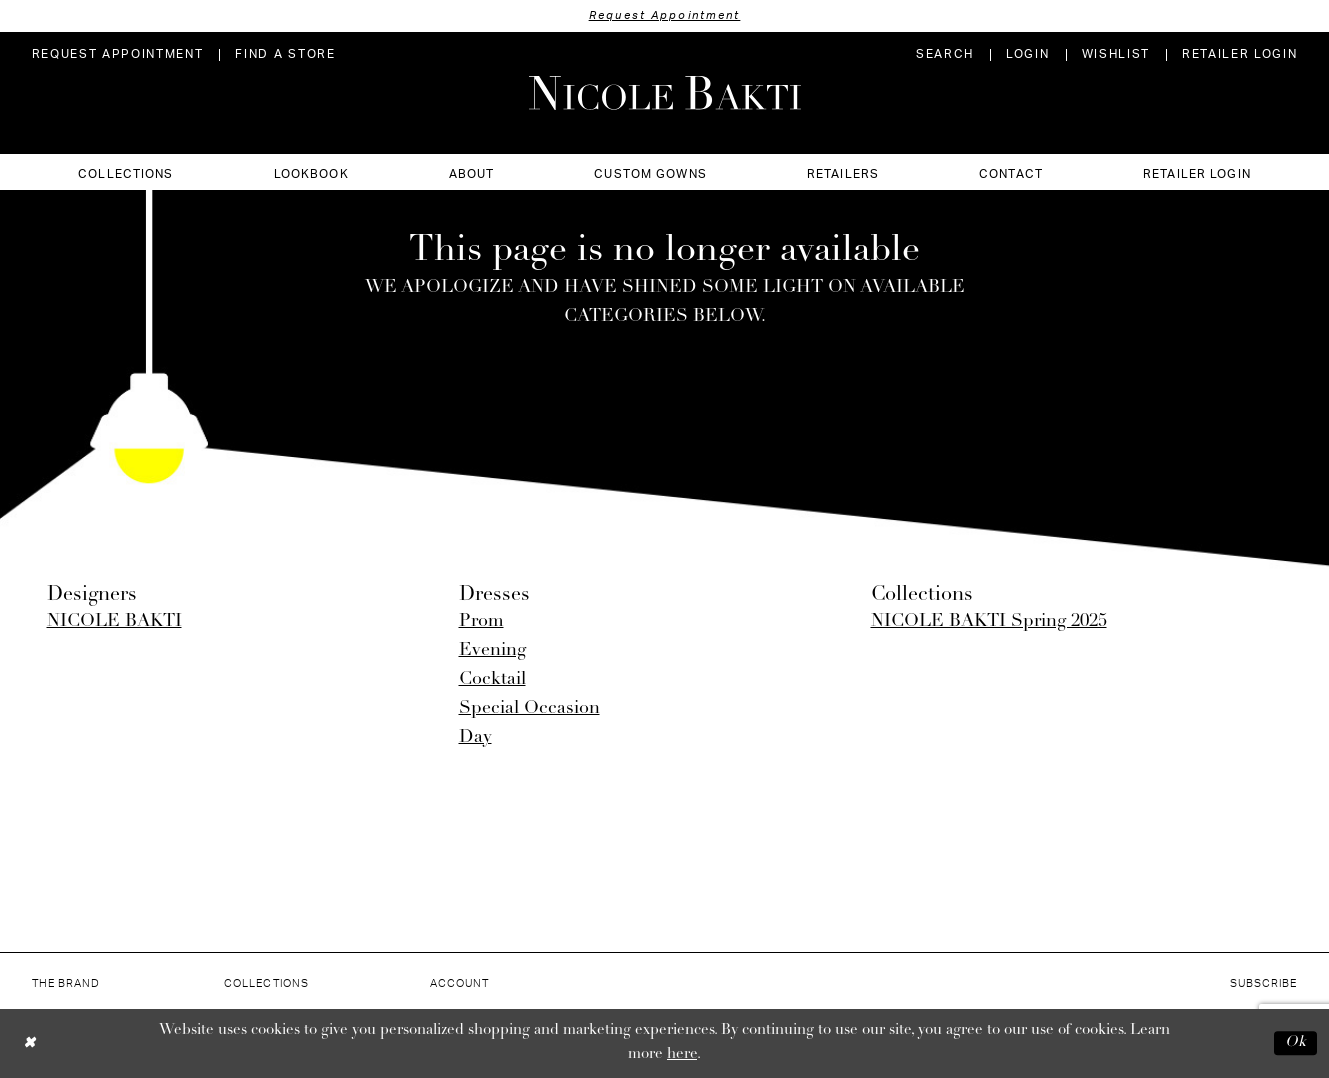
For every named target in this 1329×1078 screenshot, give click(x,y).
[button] (1027, 54)
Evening (492, 650)
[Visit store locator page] (285, 54)
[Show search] (945, 54)
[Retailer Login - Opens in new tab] (1240, 54)
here (682, 1054)
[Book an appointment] (118, 54)
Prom (481, 621)
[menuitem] (118, 54)
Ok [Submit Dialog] (1296, 1042)
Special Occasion (529, 708)
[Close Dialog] (29, 1043)
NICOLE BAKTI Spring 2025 (989, 621)
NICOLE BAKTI (114, 621)
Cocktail (492, 679)
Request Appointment (665, 15)
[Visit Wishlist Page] (1116, 54)
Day (475, 737)
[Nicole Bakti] (665, 93)
